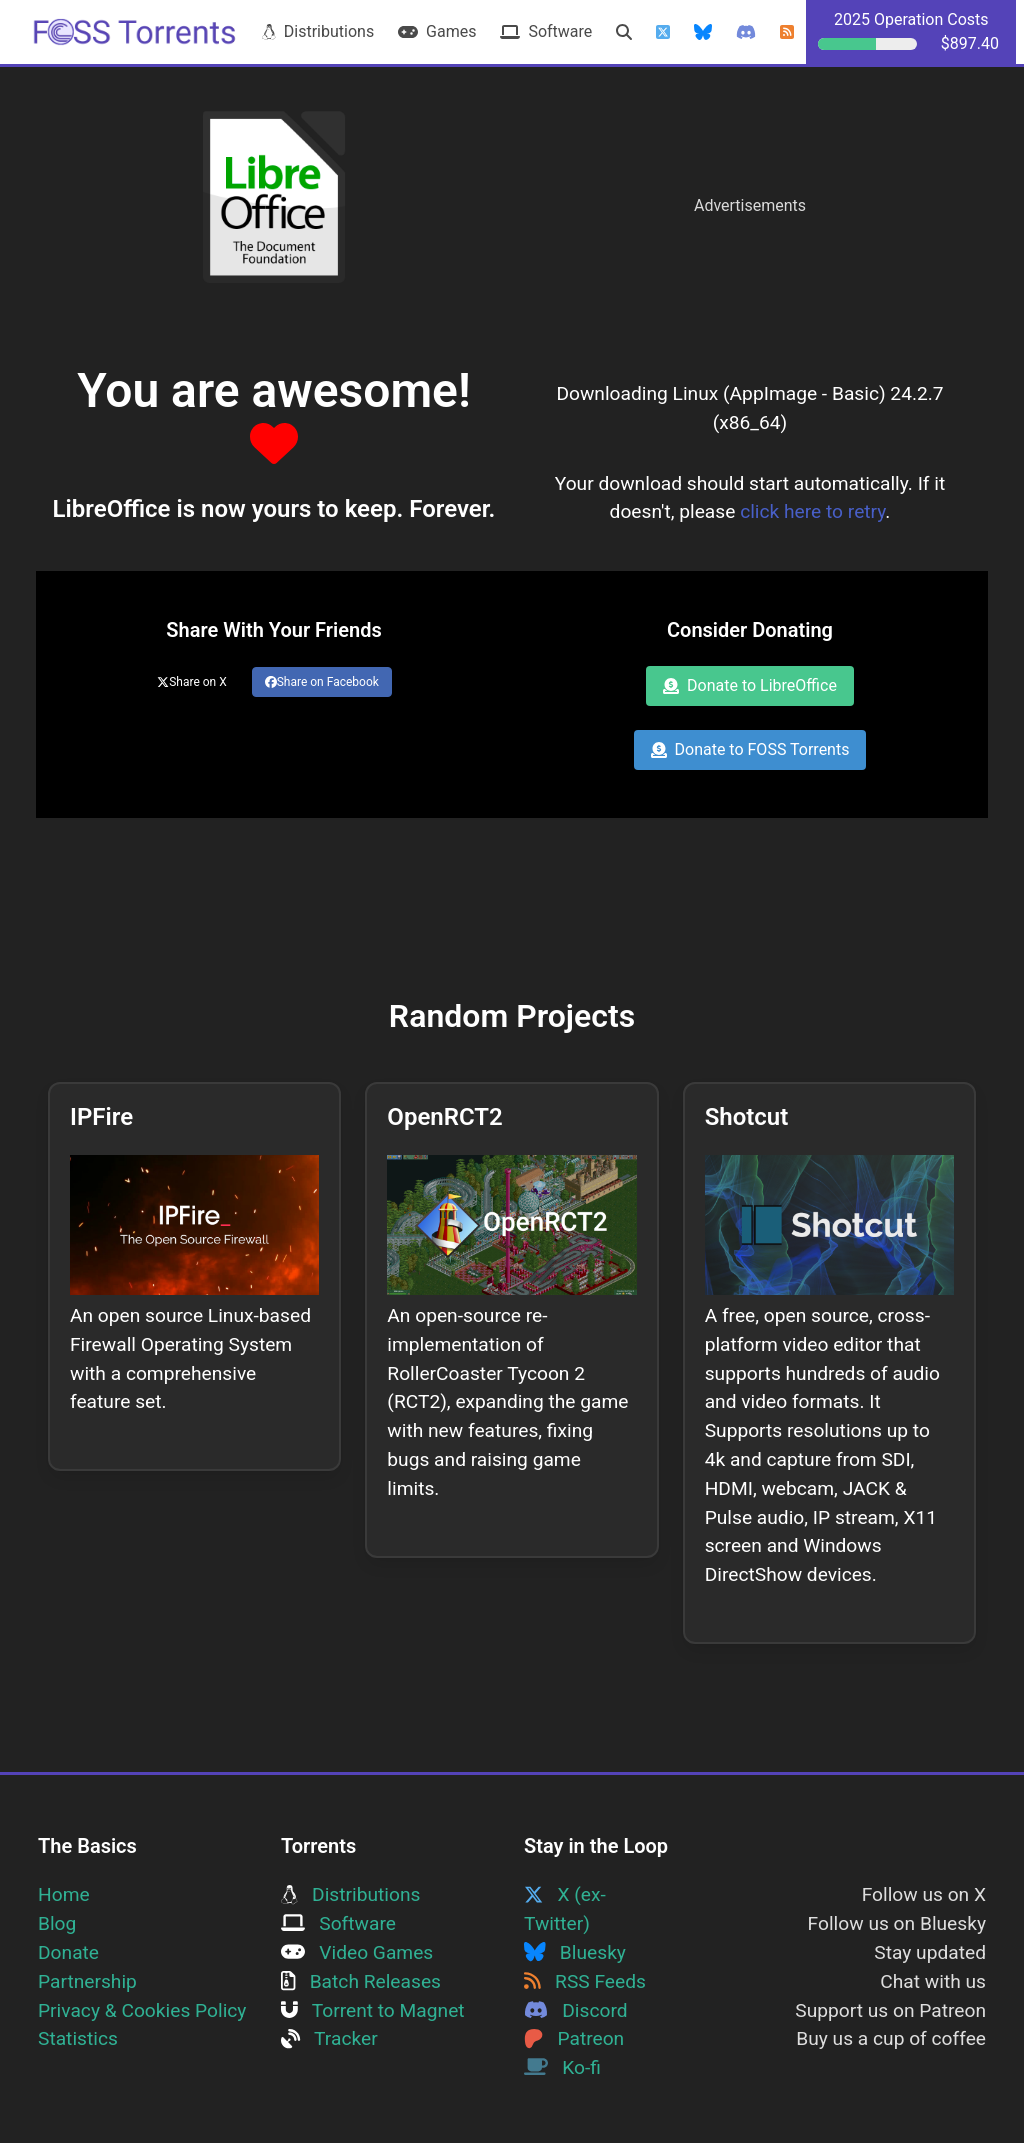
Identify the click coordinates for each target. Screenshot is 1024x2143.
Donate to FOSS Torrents (750, 749)
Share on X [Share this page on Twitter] (192, 682)
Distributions (318, 31)
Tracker (329, 2038)
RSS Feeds (585, 1981)
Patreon (574, 2038)
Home (64, 1894)
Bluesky (575, 1952)
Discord (576, 2010)
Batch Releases (361, 1981)
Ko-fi (562, 2067)
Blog (57, 1923)
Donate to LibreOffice (750, 685)
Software (546, 31)
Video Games (357, 1952)
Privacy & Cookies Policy (142, 2010)
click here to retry (812, 511)
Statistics (78, 2038)
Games (437, 31)
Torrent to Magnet (373, 2010)
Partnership (87, 1981)
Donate (68, 1952)
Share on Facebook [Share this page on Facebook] (322, 682)
